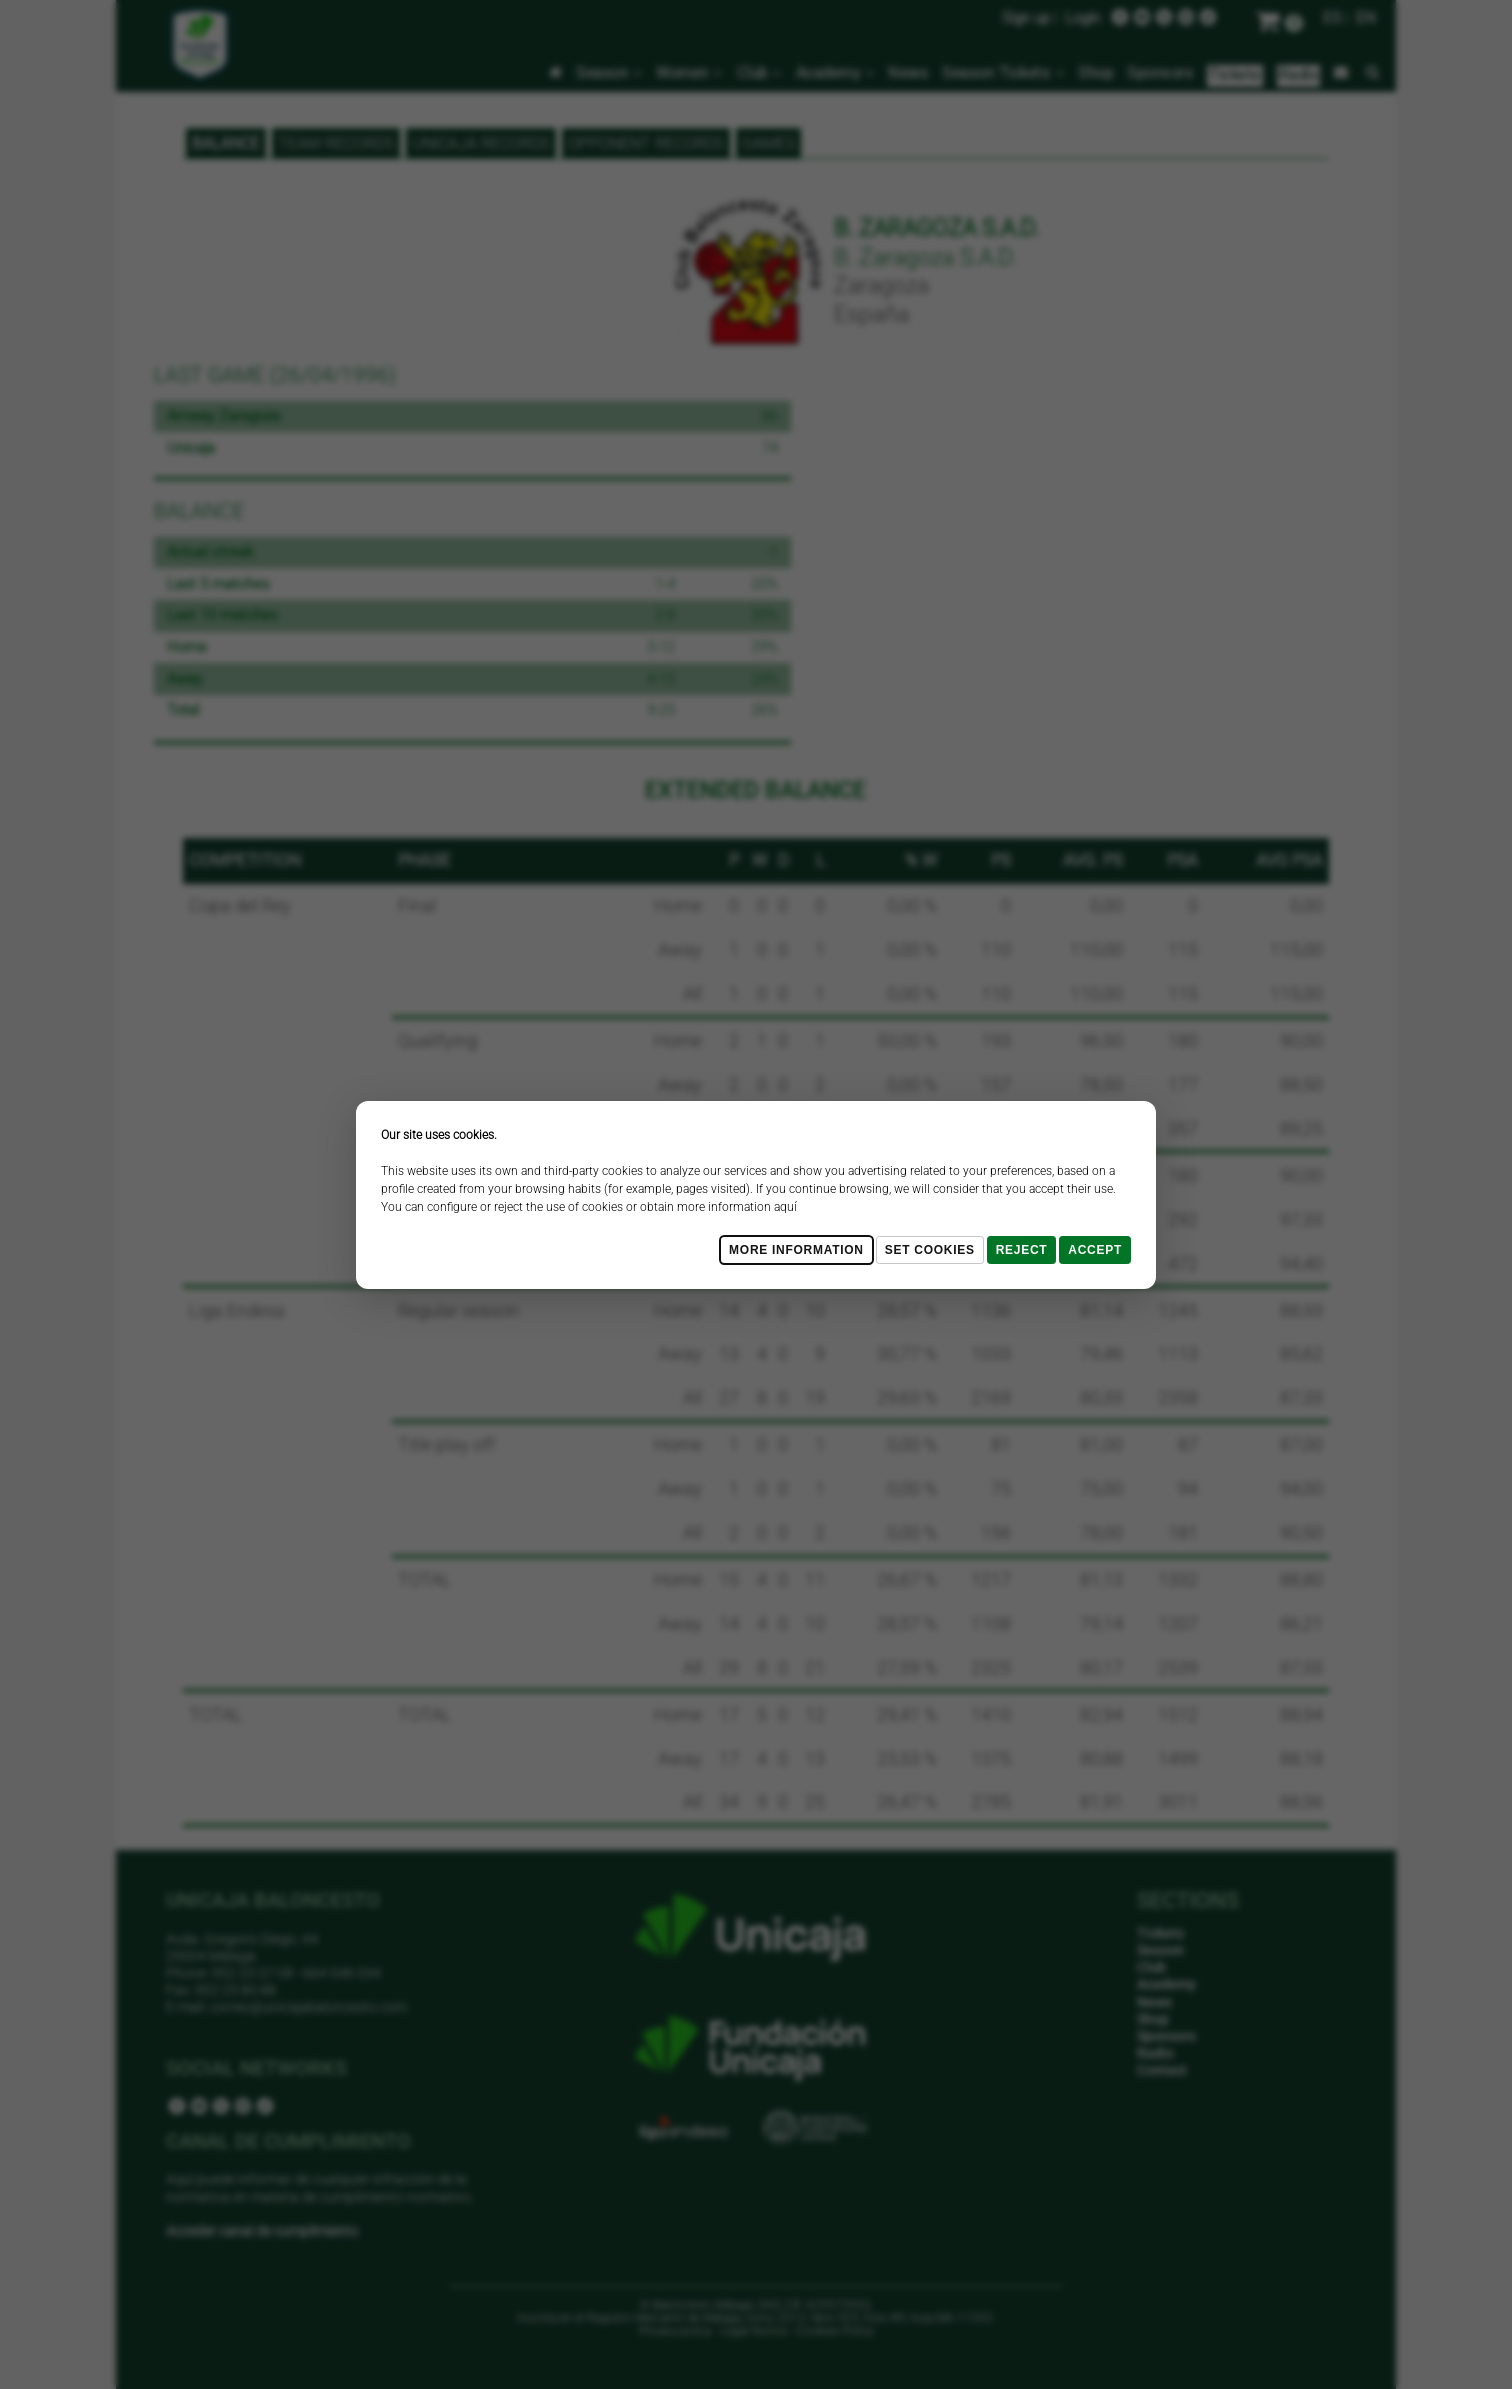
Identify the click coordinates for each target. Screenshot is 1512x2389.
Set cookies (930, 1250)
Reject (1022, 1250)
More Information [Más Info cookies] (796, 1250)
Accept (1095, 1250)
